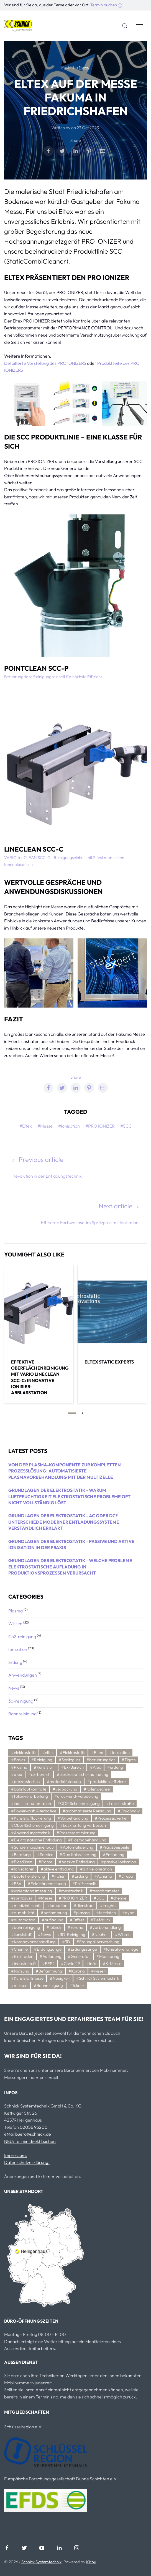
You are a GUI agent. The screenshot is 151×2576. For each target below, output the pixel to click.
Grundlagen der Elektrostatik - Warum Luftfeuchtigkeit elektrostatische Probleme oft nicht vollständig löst (69, 1496)
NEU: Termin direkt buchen (30, 2141)
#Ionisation (69, 1126)
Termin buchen (106, 4)
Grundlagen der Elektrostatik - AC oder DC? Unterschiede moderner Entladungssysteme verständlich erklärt (63, 1522)
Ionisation (18, 1649)
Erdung (15, 1662)
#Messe (45, 1126)
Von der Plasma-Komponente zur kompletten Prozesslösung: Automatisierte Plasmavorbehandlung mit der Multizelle (64, 1471)
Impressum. (15, 2155)
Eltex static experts (109, 1362)
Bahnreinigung (22, 1713)
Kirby (91, 2561)
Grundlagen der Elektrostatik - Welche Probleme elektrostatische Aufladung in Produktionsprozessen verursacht (70, 1567)
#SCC (126, 1126)
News (84, 67)
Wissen (15, 1623)
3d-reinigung (21, 1701)
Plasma (16, 1611)
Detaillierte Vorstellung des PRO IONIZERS (45, 363)
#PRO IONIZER (100, 1126)
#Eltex (25, 1126)
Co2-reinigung (22, 1636)
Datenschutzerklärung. (27, 2162)
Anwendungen (23, 1675)
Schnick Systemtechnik (41, 2561)
